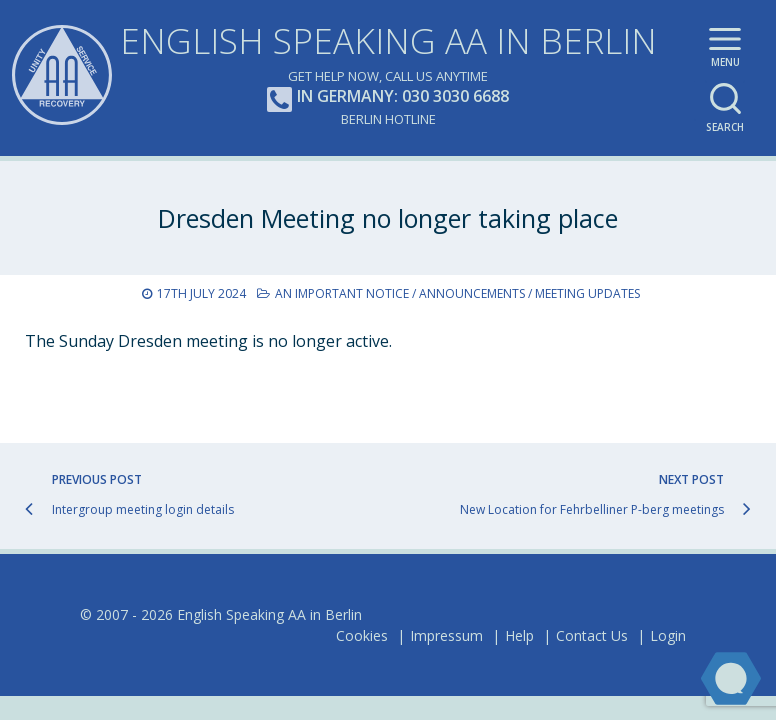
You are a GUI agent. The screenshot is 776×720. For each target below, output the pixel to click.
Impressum (446, 635)
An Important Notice (342, 293)
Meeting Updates (587, 293)
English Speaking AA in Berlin (388, 40)
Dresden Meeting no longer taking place (388, 218)
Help (519, 635)
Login (668, 635)
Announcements (472, 293)
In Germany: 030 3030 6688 (388, 97)
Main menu (725, 51)
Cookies (362, 635)
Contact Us (592, 635)
